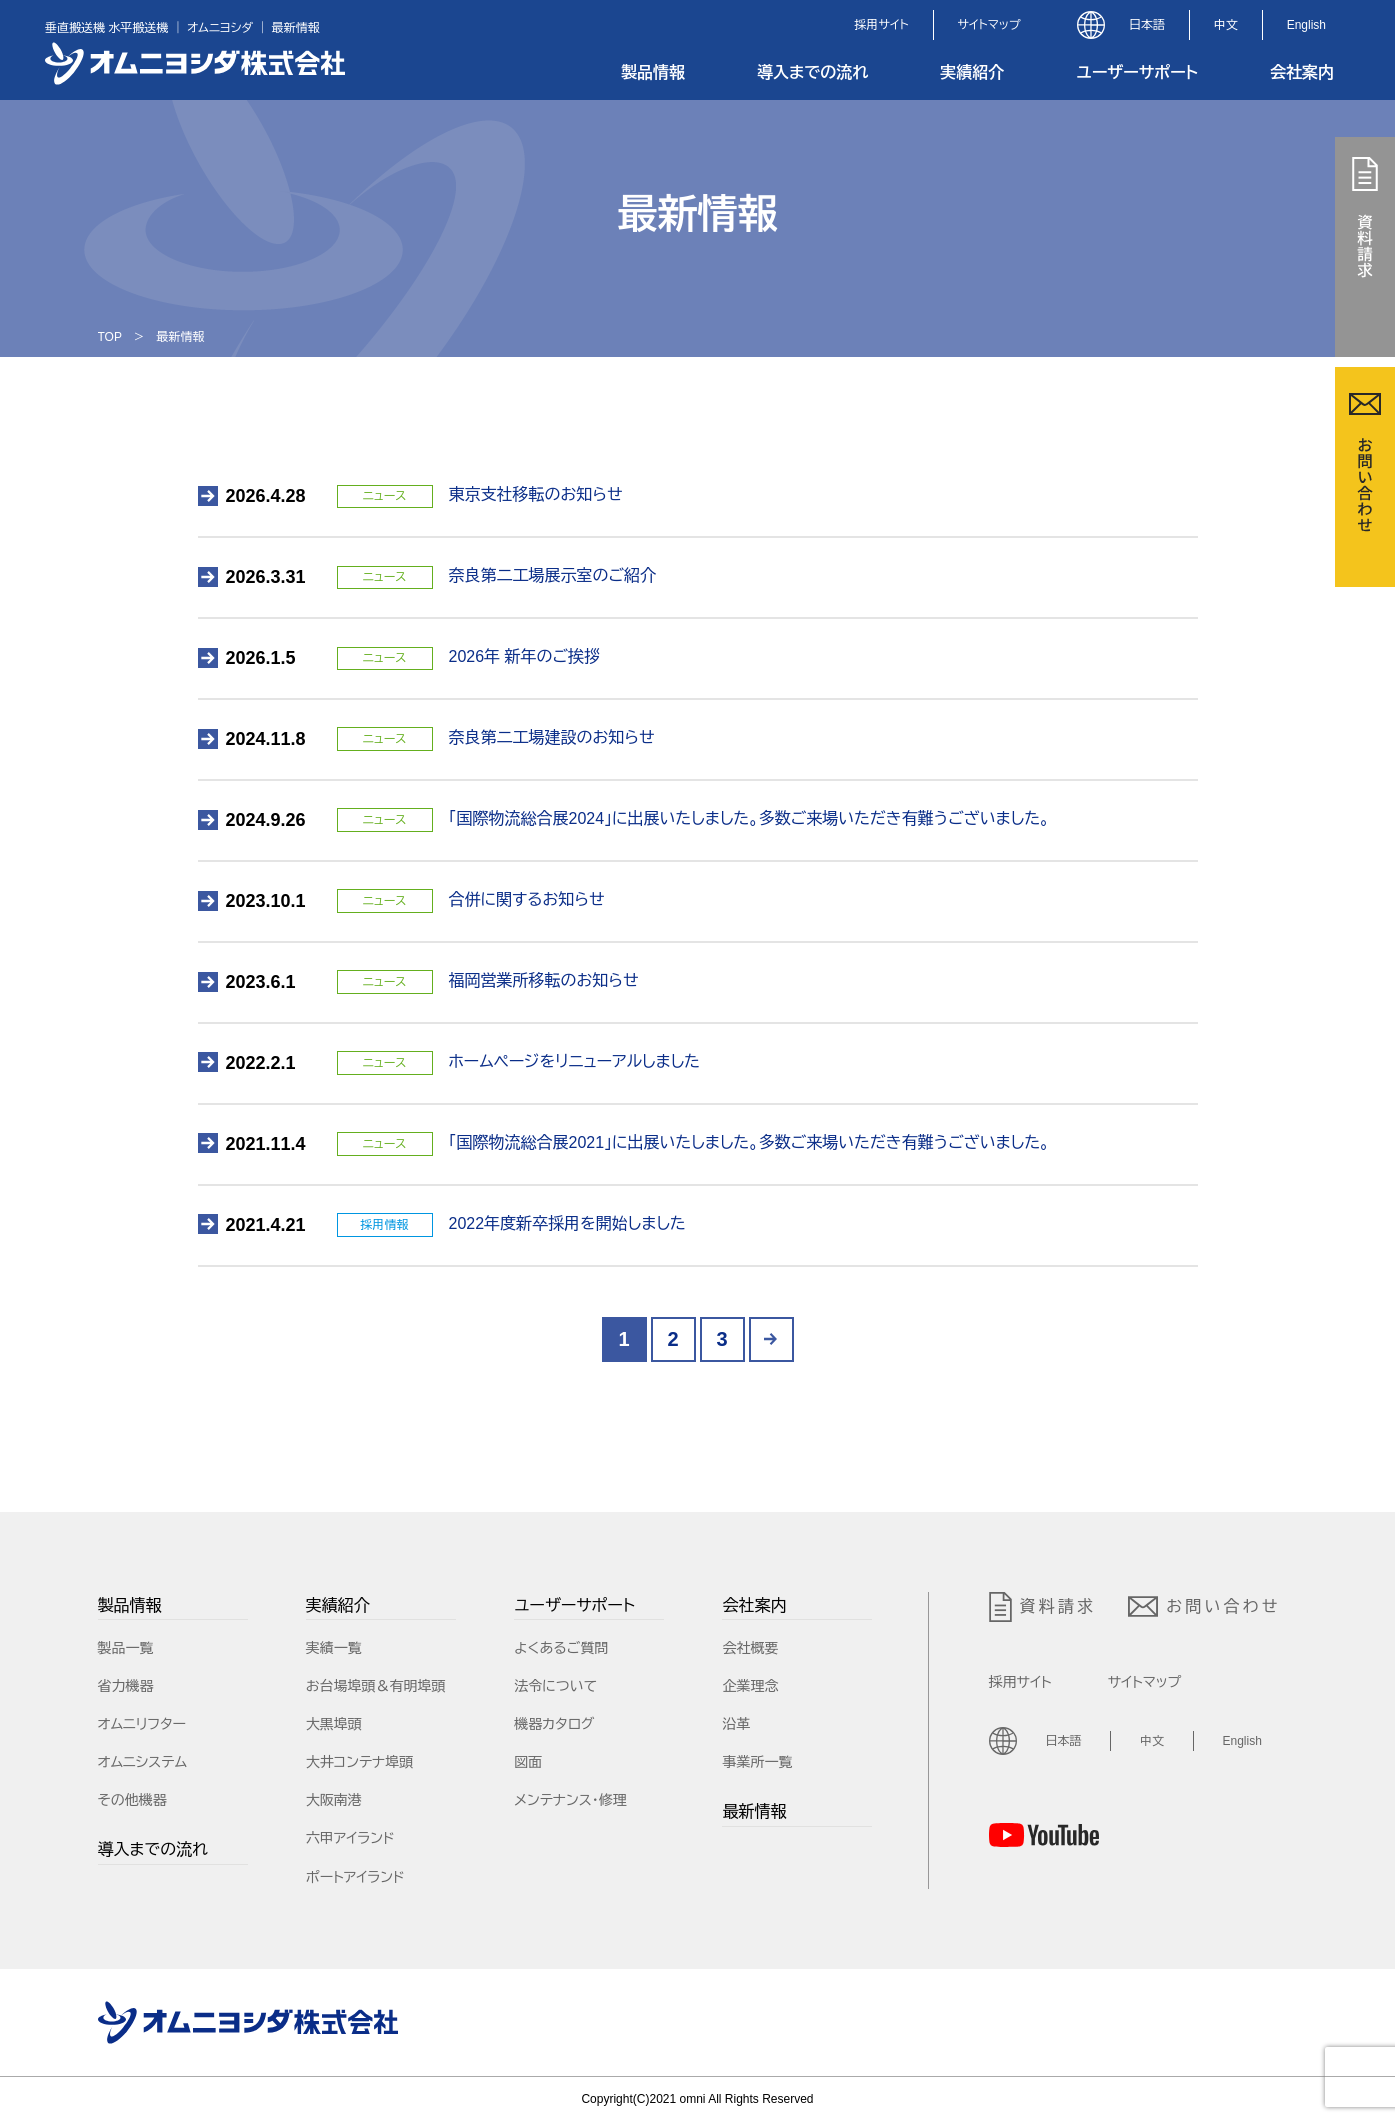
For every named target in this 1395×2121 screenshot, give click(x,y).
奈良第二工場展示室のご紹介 (553, 575)
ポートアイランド (355, 1877)
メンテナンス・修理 (570, 1800)
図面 (528, 1762)
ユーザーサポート (1137, 72)
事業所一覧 (757, 1762)
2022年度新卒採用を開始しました (567, 1223)
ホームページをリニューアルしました (575, 1061)
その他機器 (132, 1800)
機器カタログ (554, 1724)
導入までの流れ (812, 72)
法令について (555, 1686)
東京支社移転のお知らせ (536, 494)
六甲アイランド (350, 1838)
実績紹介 (972, 72)
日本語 (1147, 25)
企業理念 (750, 1686)
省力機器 (126, 1686)
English (1306, 25)
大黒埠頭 (334, 1724)
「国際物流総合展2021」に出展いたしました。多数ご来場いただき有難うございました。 (749, 1142)
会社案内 (1302, 72)
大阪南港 (334, 1800)
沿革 (736, 1724)
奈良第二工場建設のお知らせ (552, 737)
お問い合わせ (1204, 1606)
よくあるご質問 (561, 1648)
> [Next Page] (771, 1339)
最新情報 (754, 1811)
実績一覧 (334, 1648)
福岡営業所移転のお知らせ (544, 980)
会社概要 (750, 1648)
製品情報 (653, 72)
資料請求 (1043, 1607)
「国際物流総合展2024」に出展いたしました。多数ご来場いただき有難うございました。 (749, 818)
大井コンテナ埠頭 (360, 1762)
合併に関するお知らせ (527, 899)
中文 (1226, 25)
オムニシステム (143, 1762)
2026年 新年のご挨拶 (525, 656)
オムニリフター (142, 1724)
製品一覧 (126, 1648)
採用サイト (881, 25)
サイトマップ (989, 25)
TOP (110, 337)
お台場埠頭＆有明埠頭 (376, 1686)
